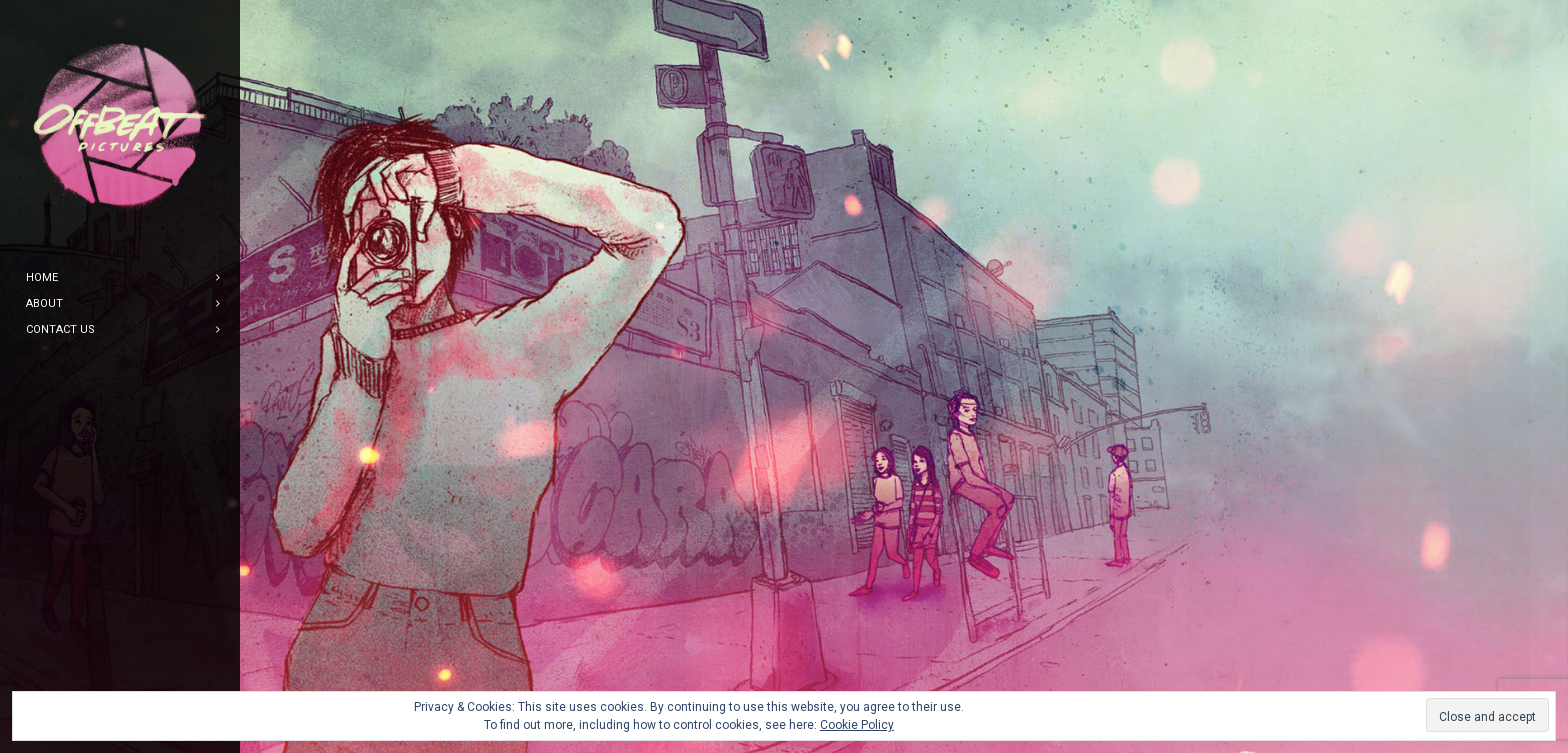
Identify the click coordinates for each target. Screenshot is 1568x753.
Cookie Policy (857, 725)
